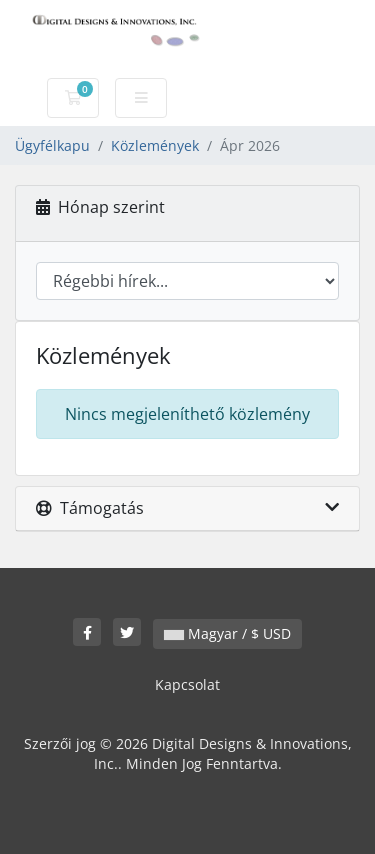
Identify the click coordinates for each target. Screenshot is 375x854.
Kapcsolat (187, 684)
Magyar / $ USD (227, 633)
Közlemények (155, 145)
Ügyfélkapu (52, 145)
